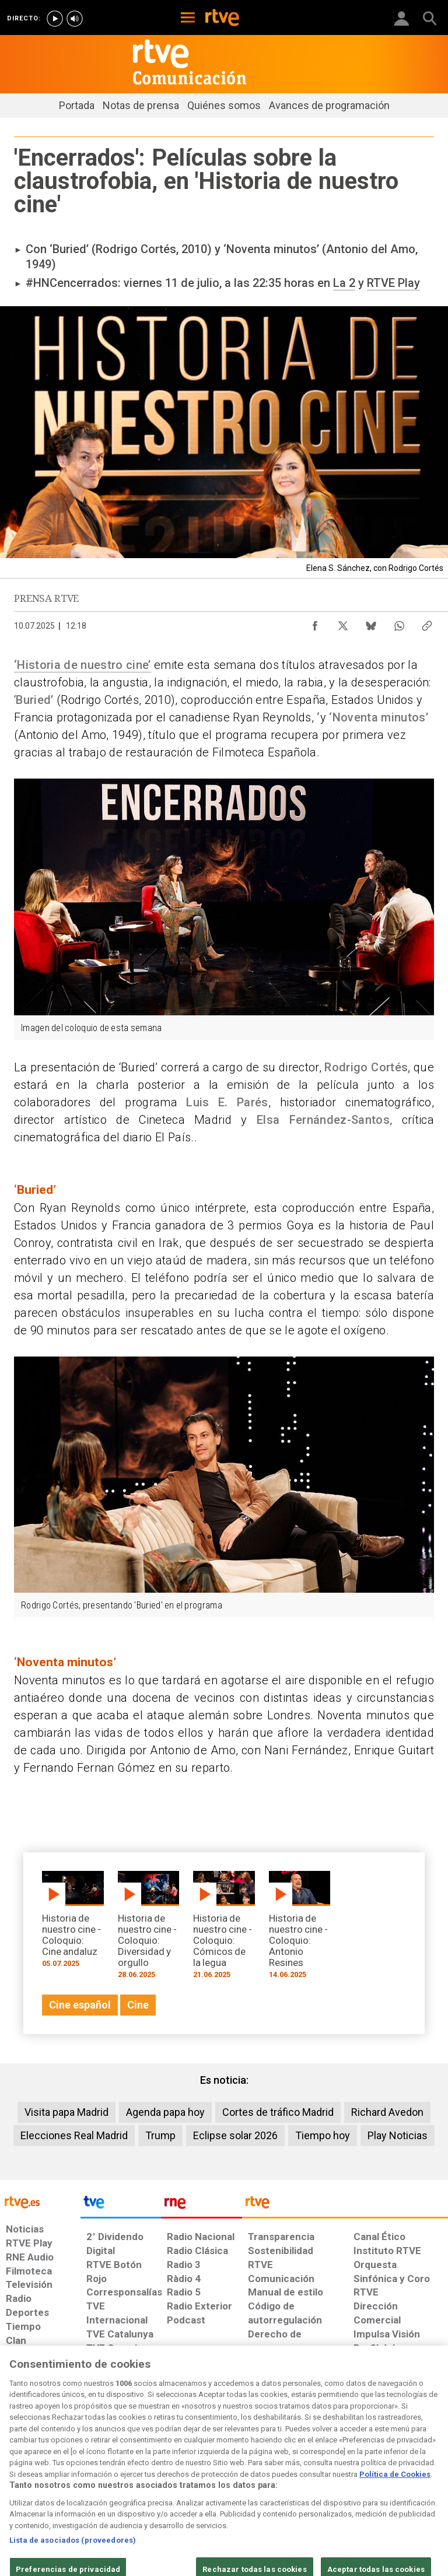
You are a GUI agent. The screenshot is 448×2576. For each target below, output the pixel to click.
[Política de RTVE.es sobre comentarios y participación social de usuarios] (409, 2480)
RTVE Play (393, 283)
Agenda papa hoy (165, 2112)
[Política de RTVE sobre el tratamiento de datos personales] (71, 2480)
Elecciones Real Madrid (74, 2135)
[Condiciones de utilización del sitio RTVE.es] (18, 2480)
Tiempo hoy (322, 2135)
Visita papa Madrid (66, 2112)
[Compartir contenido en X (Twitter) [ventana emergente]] (343, 623)
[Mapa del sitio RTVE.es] (310, 2480)
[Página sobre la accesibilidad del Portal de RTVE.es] (263, 2474)
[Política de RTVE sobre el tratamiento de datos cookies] (137, 2480)
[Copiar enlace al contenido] (427, 623)
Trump (160, 2135)
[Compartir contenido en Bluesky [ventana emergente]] (371, 623)
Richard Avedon (387, 2112)
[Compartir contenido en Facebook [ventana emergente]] (315, 623)
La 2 (344, 283)
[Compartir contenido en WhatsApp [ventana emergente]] (399, 623)
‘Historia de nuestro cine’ (82, 665)
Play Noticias (398, 2135)
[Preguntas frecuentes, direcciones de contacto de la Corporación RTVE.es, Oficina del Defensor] (349, 2474)
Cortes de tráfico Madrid (278, 2112)
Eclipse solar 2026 (235, 2135)
